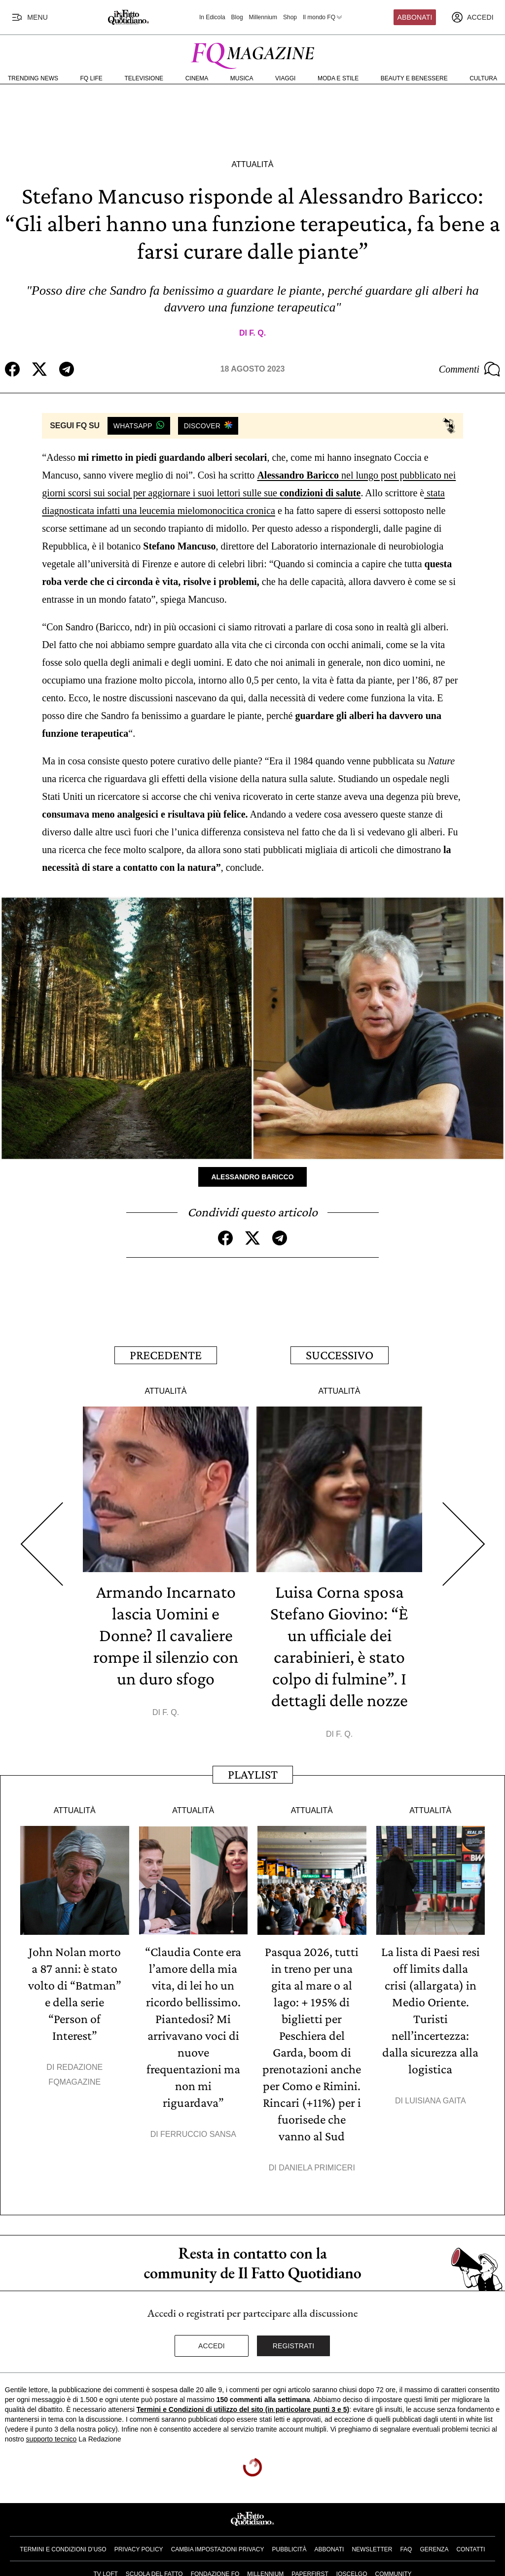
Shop (290, 17)
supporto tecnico (51, 2439)
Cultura (483, 78)
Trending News (33, 78)
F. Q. (257, 333)
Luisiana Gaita (435, 2100)
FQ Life (91, 78)
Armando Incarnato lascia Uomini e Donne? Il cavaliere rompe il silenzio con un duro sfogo (165, 1635)
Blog (237, 17)
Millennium (263, 17)
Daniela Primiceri (317, 2168)
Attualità (252, 164)
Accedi (211, 2346)
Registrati (294, 2346)
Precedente (166, 1355)
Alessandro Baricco (252, 1177)
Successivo (339, 1355)
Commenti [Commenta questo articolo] (469, 369)
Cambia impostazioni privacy (217, 2549)
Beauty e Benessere (414, 78)
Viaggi (285, 78)
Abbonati (415, 17)
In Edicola (212, 17)
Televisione (143, 78)
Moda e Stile (338, 78)
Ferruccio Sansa (198, 2134)
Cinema (197, 78)
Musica (241, 78)
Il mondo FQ (323, 17)
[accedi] (472, 17)
